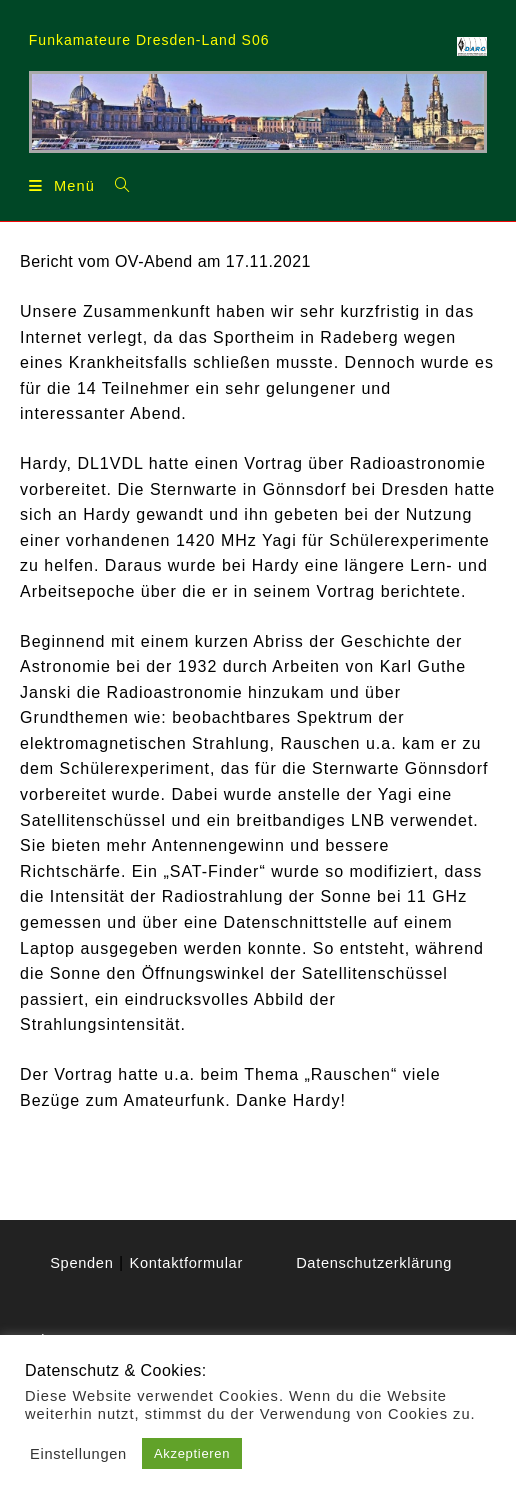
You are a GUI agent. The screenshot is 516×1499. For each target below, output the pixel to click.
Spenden (196, 1262)
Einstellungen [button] (80, 1454)
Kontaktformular (179, 1288)
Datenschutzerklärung (374, 1262)
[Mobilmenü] (64, 185)
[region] (258, 111)
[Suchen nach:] (121, 184)
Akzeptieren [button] (198, 1453)
